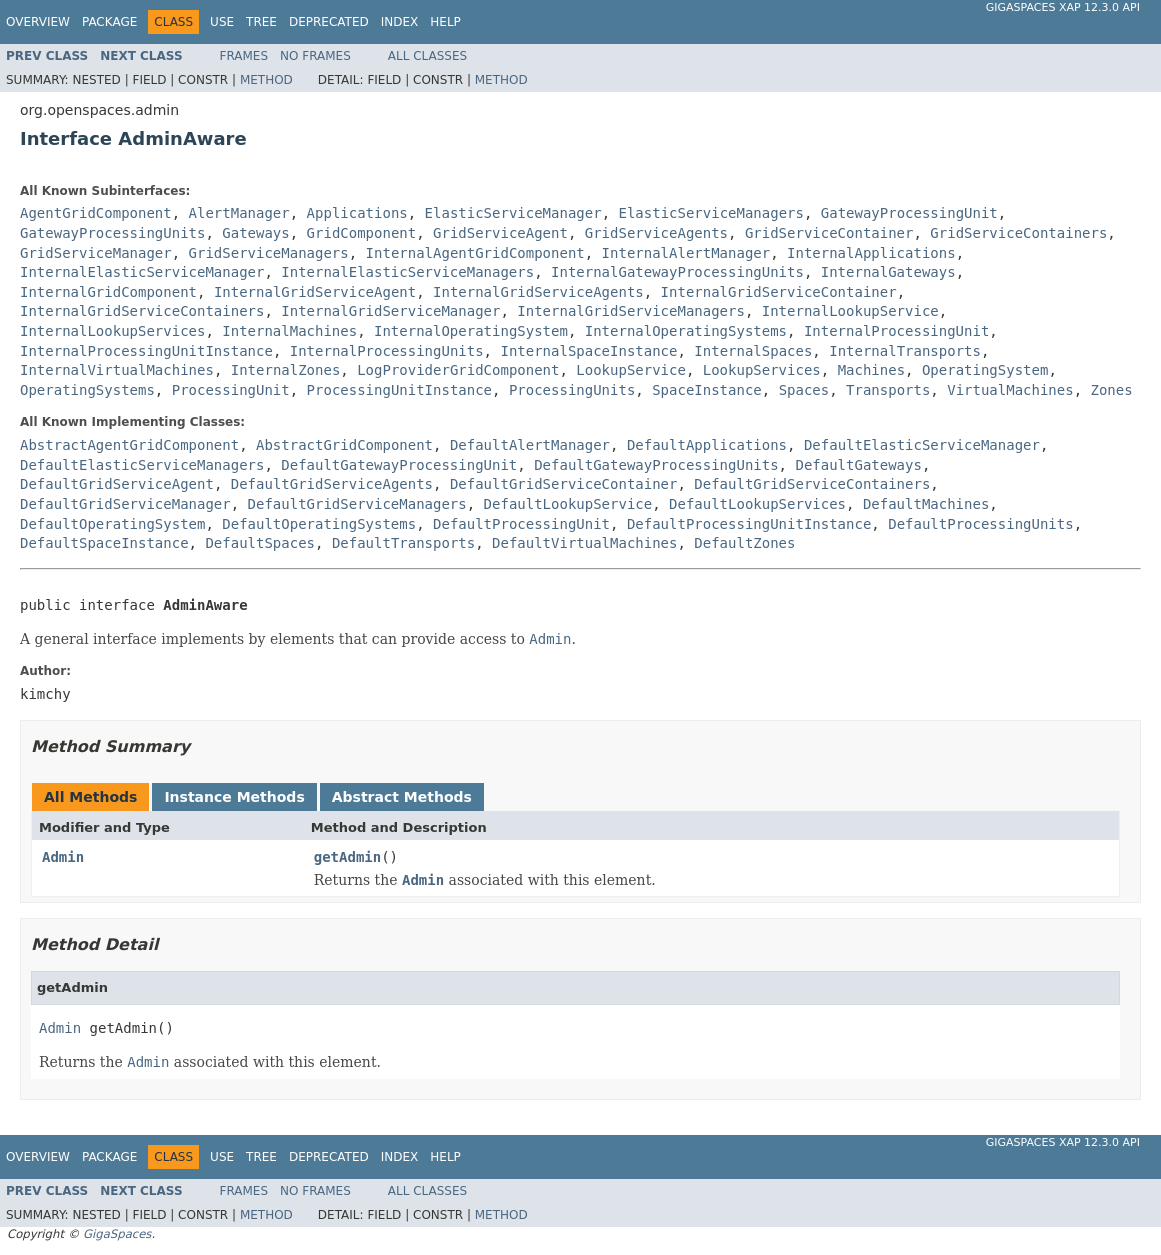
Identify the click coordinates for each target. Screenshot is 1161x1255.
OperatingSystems (87, 390)
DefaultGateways (858, 465)
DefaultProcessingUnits (980, 524)
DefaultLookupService (568, 504)
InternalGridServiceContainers (142, 311)
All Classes (427, 56)
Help (445, 22)
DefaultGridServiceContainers (812, 484)
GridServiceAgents (656, 233)
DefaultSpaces (260, 543)
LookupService (631, 370)
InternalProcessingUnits (387, 351)
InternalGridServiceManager (390, 311)
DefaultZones (744, 543)
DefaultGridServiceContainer (564, 484)
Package (109, 22)
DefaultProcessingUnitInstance (749, 524)
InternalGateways (888, 272)
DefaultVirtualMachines (584, 543)
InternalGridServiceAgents (538, 292)
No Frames (315, 56)
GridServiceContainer (829, 233)
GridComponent (362, 233)
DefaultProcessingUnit (521, 524)
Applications (357, 213)
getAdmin (347, 857)
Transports (888, 390)
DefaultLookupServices (757, 504)
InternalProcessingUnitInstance (146, 351)
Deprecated (329, 22)
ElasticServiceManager (513, 213)
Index (400, 22)
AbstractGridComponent (344, 445)
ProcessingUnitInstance (399, 390)
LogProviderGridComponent (458, 370)
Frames (244, 56)
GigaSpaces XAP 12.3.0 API (1063, 7)
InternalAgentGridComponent (475, 253)
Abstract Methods (402, 797)
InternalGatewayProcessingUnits (677, 272)
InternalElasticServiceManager (142, 272)
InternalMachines (289, 331)
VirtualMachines (1010, 390)
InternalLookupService (850, 311)
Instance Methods (234, 797)
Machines (871, 370)
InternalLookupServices (112, 331)
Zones (1112, 390)
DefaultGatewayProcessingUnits (656, 465)
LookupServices (762, 370)
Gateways (255, 233)
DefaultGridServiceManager (125, 504)
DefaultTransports (403, 543)
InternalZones (286, 370)
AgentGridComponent (96, 213)
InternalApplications (871, 253)
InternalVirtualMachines (117, 370)
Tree (261, 22)
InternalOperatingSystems (686, 331)
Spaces (804, 390)
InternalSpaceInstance (588, 351)
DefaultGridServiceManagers (357, 504)
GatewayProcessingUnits (112, 233)
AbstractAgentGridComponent (129, 445)
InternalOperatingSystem (471, 331)
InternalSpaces (753, 351)
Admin (63, 857)
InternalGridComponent (108, 292)
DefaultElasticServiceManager (922, 445)
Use (222, 22)
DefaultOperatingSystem (112, 524)
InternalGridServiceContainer (779, 292)
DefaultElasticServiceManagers (142, 465)
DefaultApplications (707, 445)
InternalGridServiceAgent (315, 292)
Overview (38, 22)
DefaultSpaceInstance (104, 543)
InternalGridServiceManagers (631, 311)
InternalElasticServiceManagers (407, 272)
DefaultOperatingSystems (319, 524)
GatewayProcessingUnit (909, 213)
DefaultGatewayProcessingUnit (399, 465)
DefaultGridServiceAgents (332, 484)
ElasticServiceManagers (710, 213)
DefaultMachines (926, 504)
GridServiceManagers (269, 253)
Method (266, 80)
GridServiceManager (96, 253)
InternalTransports (905, 351)
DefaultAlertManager (530, 445)
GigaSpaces (117, 1234)
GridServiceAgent (500, 233)
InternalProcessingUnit (896, 331)
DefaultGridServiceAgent (117, 484)
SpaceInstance (707, 390)
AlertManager (239, 213)
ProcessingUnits (572, 390)
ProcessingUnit (231, 390)
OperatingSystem (985, 370)
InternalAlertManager (686, 253)
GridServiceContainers (1018, 233)
